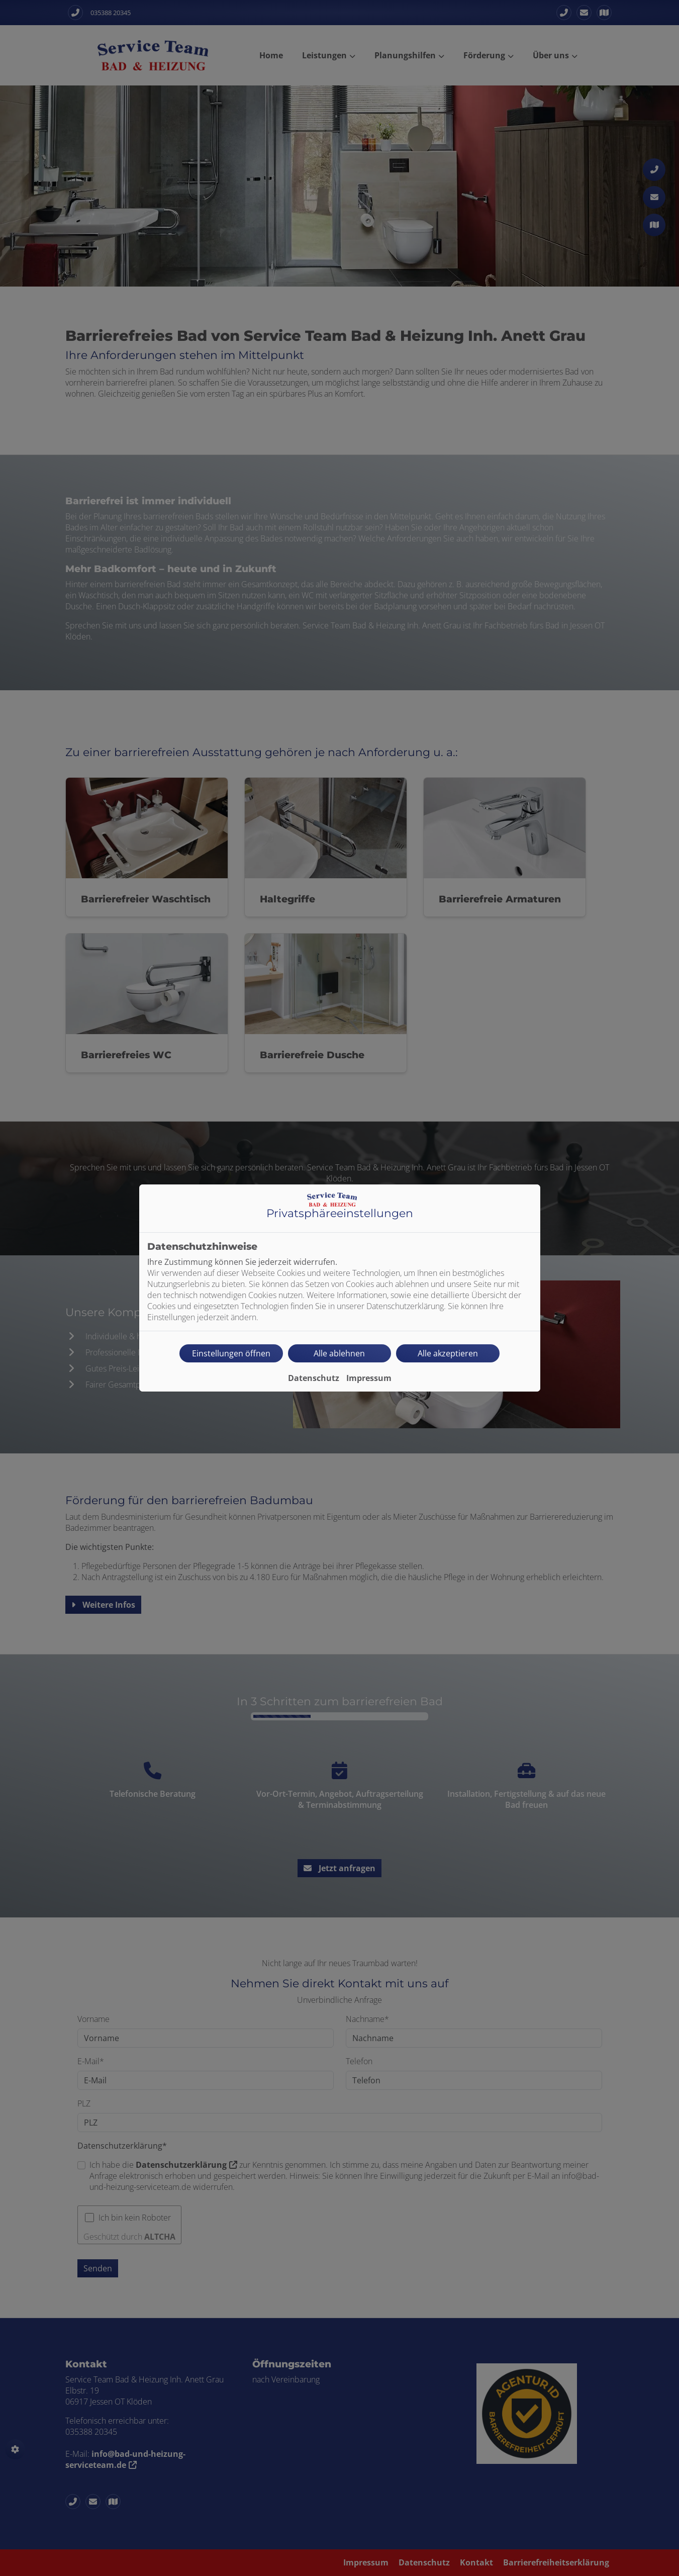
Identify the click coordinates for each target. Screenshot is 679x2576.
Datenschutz (313, 1378)
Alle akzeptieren (448, 1353)
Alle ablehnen (339, 1353)
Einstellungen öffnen (231, 1353)
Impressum (369, 1378)
